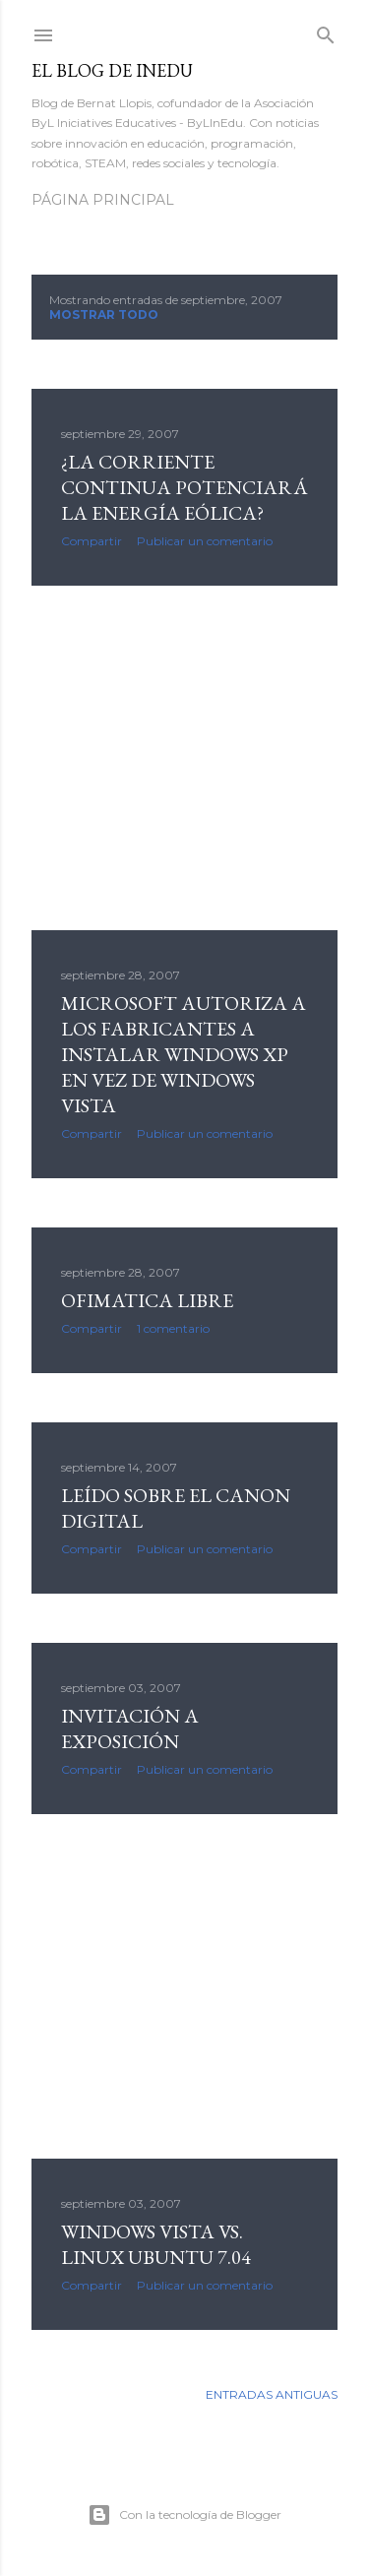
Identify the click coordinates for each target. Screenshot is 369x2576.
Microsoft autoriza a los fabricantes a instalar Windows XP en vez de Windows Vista (183, 1054)
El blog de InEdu (112, 70)
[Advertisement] (184, 758)
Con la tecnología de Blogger (184, 2515)
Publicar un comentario (205, 541)
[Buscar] (326, 31)
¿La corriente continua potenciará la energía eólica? (184, 487)
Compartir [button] (91, 541)
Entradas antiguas (272, 2394)
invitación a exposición (130, 1728)
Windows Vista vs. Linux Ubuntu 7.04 (156, 2244)
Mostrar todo (103, 314)
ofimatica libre (147, 1300)
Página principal (102, 200)
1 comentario (173, 1328)
